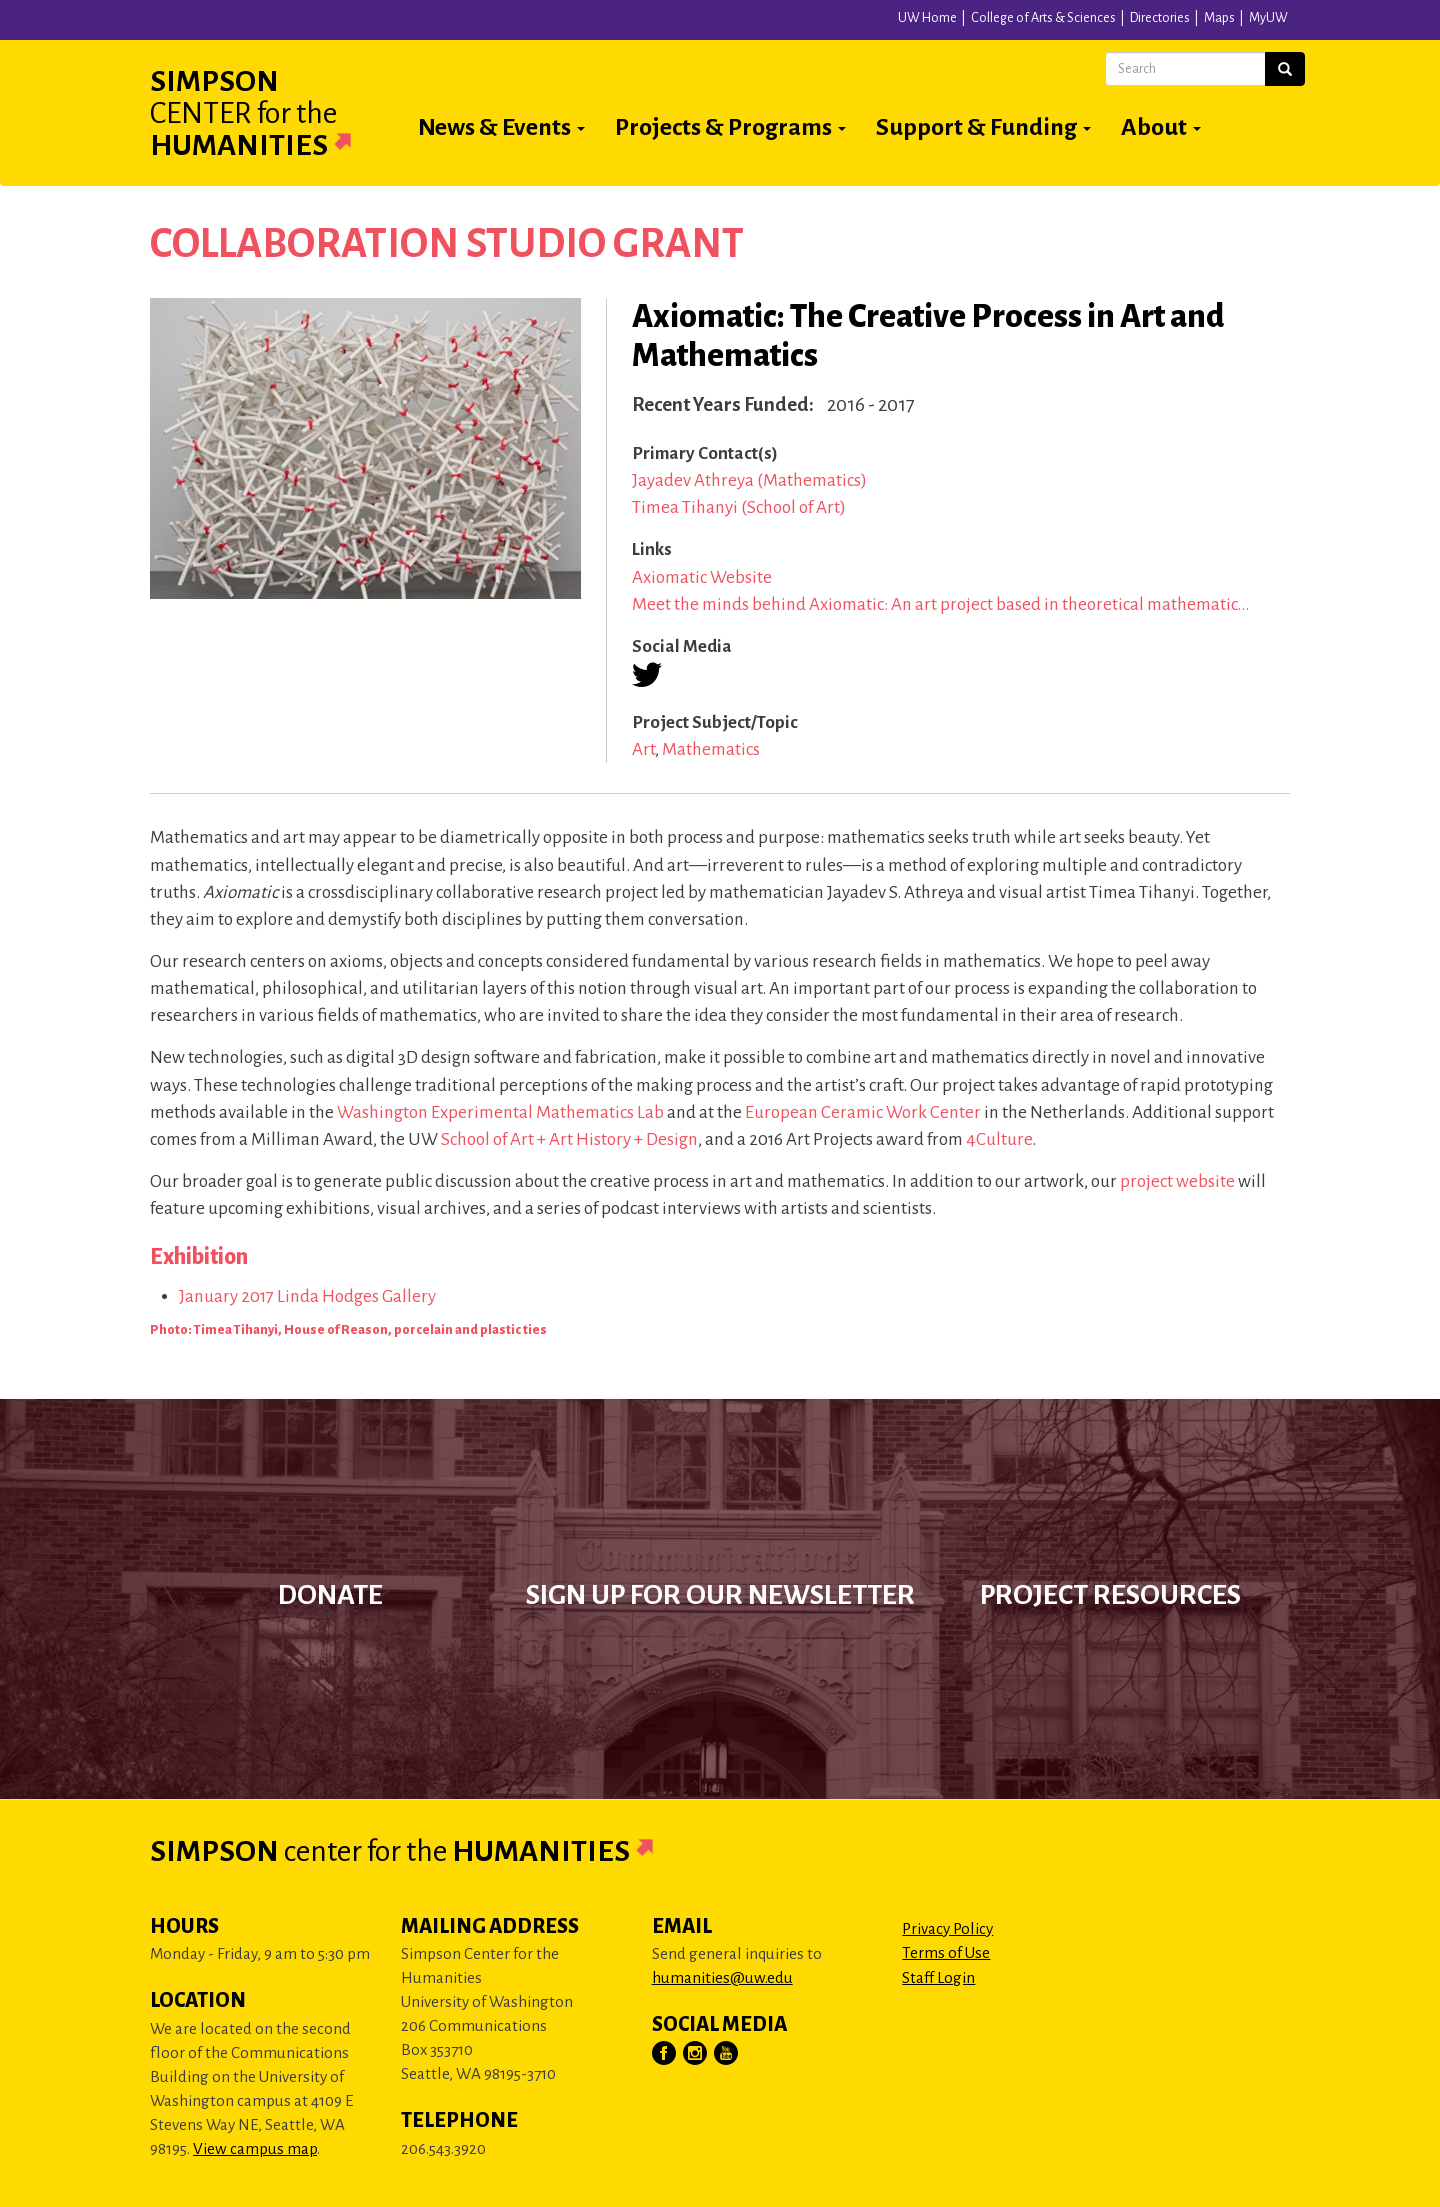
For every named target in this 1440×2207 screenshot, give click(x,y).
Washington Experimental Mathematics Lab (500, 1112)
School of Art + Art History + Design (569, 1139)
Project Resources (1110, 1595)
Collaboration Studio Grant (447, 244)
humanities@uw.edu (722, 1977)
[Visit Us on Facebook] (665, 2054)
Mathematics (711, 749)
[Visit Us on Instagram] (696, 2054)
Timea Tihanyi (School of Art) (739, 507)
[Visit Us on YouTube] (727, 2054)
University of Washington (362, 24)
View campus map (255, 2148)
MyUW (1268, 18)
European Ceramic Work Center (863, 1112)
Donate (330, 1595)
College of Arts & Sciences (1043, 18)
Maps (1219, 18)
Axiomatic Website (702, 577)
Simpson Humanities (275, 113)
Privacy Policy (947, 1928)
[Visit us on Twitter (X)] (647, 675)
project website (1177, 1181)
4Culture (999, 1139)
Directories (1160, 18)
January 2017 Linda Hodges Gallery (307, 1296)
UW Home (927, 18)
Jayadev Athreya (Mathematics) (749, 480)
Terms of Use (946, 1952)
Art (643, 749)
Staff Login (938, 1977)
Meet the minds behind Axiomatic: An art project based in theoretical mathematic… (940, 604)
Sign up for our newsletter (720, 1595)
